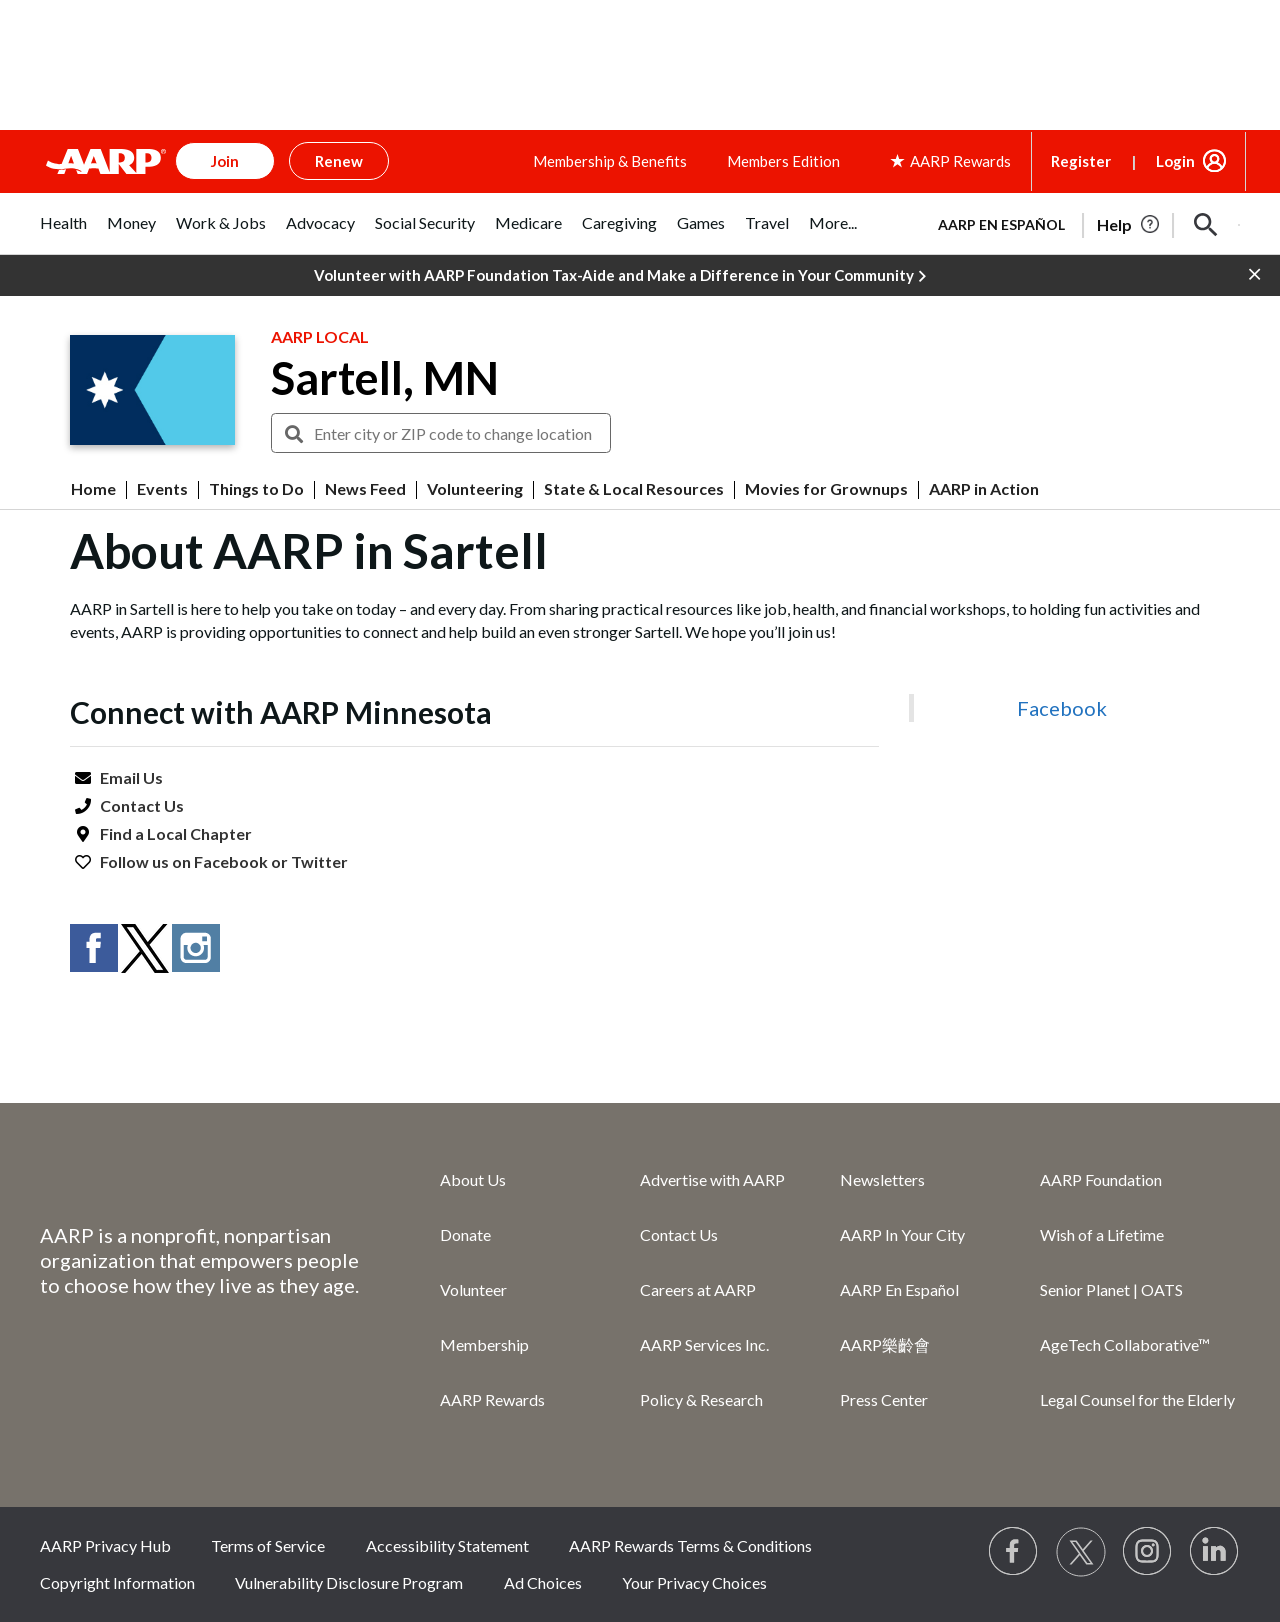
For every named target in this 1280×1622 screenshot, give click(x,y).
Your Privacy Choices (694, 1582)
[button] (1206, 225)
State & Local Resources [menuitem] (634, 489)
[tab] (63, 233)
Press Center (884, 1399)
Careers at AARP (698, 1289)
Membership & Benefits (610, 161)
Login (1175, 161)
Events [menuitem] (162, 489)
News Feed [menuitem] (365, 489)
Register (1081, 161)
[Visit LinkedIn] (1215, 1552)
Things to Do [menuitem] (256, 489)
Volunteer (473, 1289)
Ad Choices (543, 1582)
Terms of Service (268, 1545)
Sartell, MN (385, 378)
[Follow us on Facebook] (1014, 1552)
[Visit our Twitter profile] (1081, 1552)
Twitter (319, 861)
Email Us (131, 777)
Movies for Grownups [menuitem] (826, 489)
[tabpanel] (1080, 223)
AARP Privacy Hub (105, 1545)
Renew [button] (339, 161)
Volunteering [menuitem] (475, 489)
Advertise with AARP (712, 1179)
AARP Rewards (492, 1399)
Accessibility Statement (447, 1545)
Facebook (231, 861)
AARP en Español (1001, 224)
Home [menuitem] (93, 489)
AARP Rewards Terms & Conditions (690, 1545)
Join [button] (225, 161)
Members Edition (783, 161)
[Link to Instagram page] (1148, 1552)
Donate (465, 1234)
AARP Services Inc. (704, 1344)
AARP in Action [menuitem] (984, 489)
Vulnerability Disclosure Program (349, 1582)
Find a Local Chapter (176, 833)
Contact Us (142, 805)
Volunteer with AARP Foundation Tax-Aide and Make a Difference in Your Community (620, 276)
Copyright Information (117, 1582)
